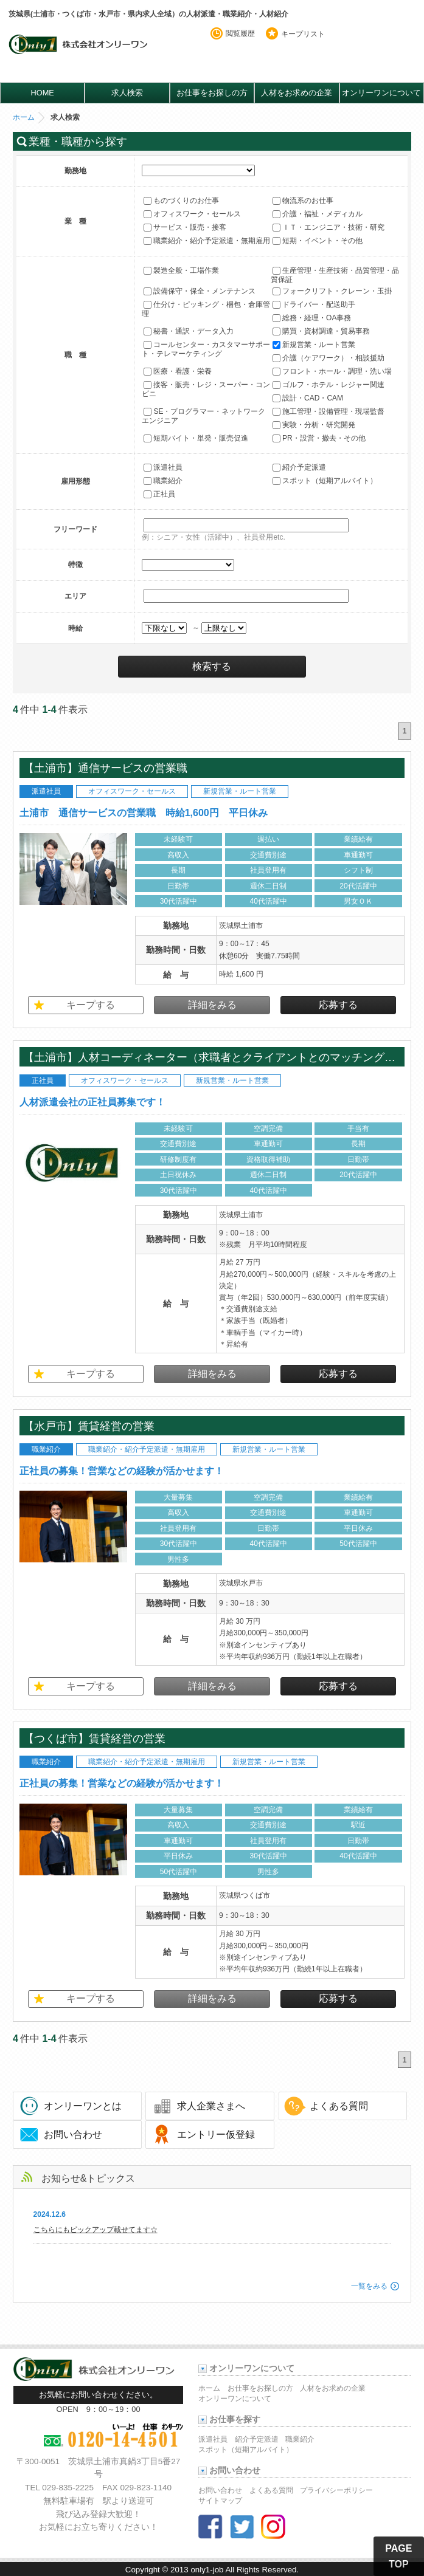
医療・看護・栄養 (178, 371)
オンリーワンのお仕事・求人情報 (80, 53)
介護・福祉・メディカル (318, 214)
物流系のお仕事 (303, 200)
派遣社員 (163, 468)
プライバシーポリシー (336, 2490)
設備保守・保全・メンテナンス (199, 291)
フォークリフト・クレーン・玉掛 (332, 291)
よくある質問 (339, 2106)
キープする (90, 1005)
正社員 (159, 494)
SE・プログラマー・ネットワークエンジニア (203, 415)
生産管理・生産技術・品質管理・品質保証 (335, 274)
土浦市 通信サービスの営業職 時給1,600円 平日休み (143, 813)
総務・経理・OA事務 (312, 318)
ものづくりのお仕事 (181, 200)
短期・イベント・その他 (318, 240)
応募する (338, 1005)
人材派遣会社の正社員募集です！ (92, 1102)
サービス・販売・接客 (185, 227)
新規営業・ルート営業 (314, 344)
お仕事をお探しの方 (212, 92)
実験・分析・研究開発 (314, 425)
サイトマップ (220, 2500)
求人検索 (127, 92)
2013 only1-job (196, 2569)
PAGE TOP (398, 2556)
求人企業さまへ (211, 2106)
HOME (42, 92)
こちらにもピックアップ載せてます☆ (95, 2229)
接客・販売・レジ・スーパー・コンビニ (206, 388)
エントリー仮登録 (216, 2134)
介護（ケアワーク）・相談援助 (328, 358)
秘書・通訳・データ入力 (189, 331)
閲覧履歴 (240, 33)
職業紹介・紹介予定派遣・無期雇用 (207, 240)
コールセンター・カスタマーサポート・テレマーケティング (206, 348)
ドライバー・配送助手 (314, 304)
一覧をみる (369, 2286)
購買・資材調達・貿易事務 (321, 331)
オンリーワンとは (83, 2106)
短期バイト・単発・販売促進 (196, 438)
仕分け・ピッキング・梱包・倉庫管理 (206, 308)
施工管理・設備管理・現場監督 (328, 411)
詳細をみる (212, 1005)
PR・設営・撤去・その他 (319, 438)
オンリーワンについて (381, 92)
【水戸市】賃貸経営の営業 (89, 1426)
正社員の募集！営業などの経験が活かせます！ (121, 1471)
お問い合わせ (73, 2134)
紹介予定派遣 (299, 468)
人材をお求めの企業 (296, 92)
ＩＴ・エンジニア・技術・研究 (328, 227)
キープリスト (303, 34)
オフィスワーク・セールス (192, 214)
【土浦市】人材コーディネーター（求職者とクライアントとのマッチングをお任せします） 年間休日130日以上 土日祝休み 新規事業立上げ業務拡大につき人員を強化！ (212, 1057)
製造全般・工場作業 (181, 270)
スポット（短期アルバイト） (325, 481)
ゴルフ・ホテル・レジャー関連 (328, 384)
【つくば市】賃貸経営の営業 (94, 1738)
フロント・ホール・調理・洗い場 (332, 371)
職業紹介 (163, 481)
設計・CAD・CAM (308, 398)
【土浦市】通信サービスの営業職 (110, 768)
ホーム (24, 117)
